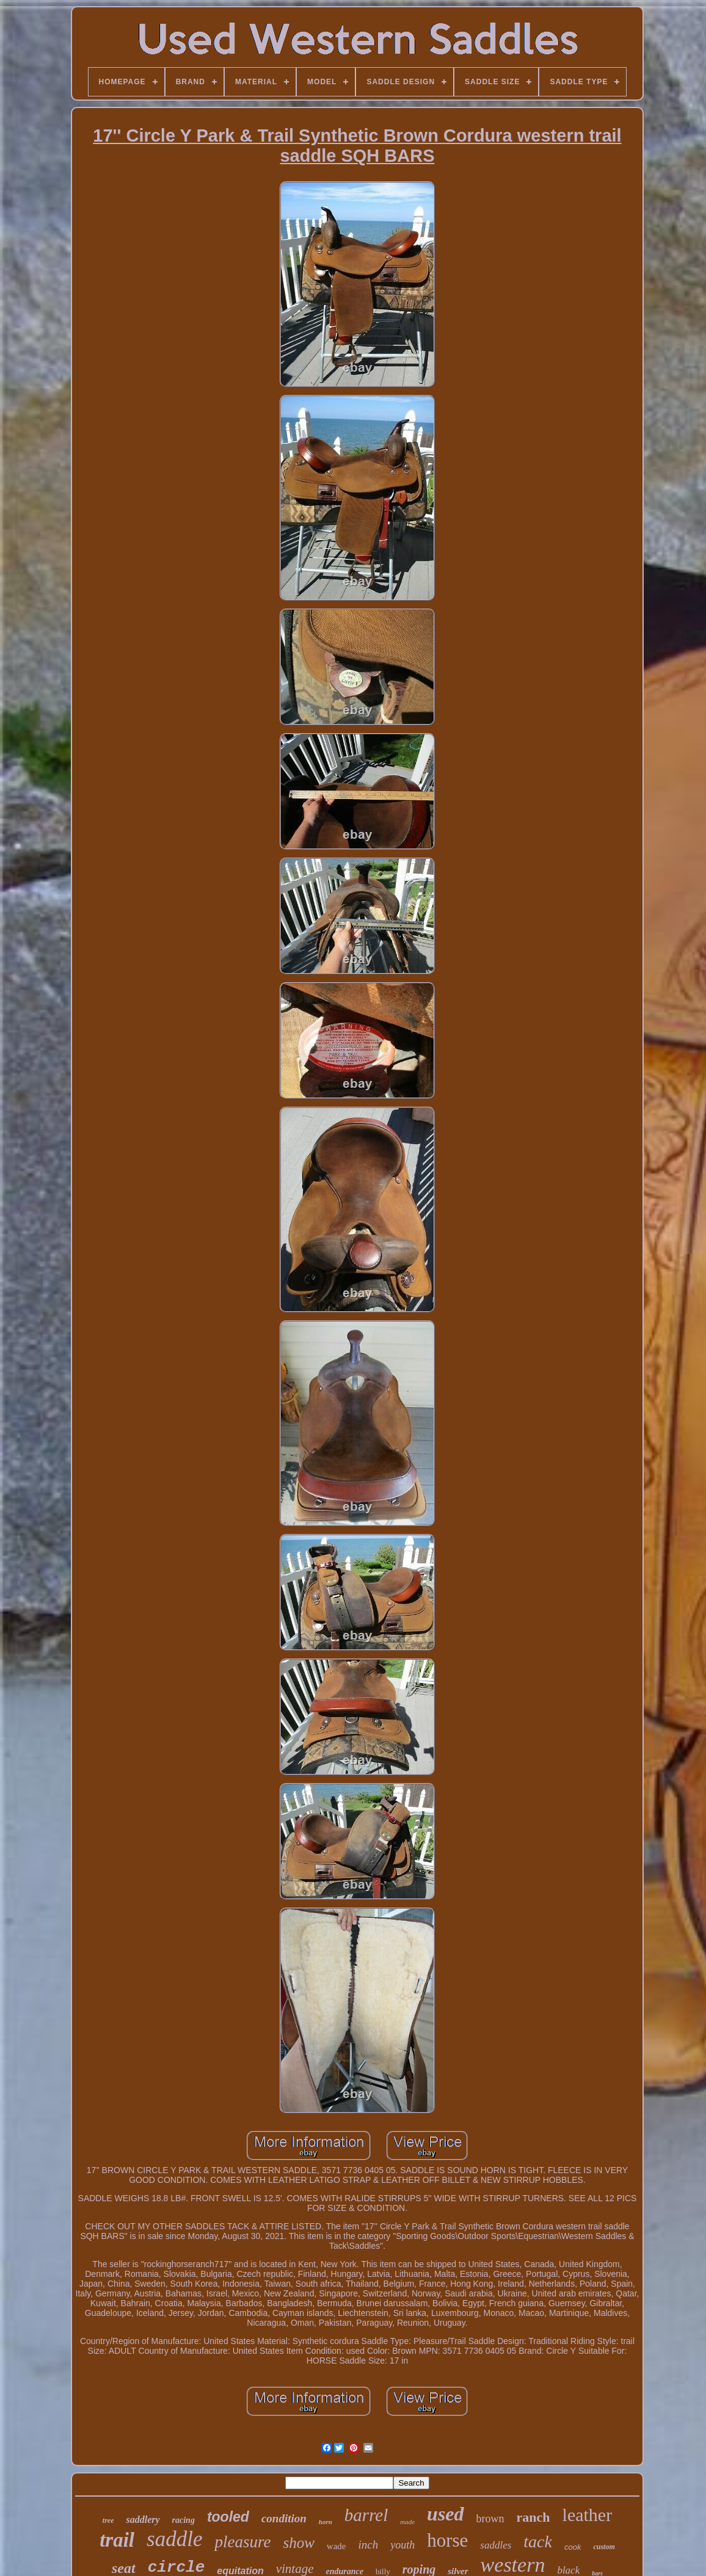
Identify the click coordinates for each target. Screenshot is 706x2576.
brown (490, 2519)
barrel (366, 2515)
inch (368, 2544)
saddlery (142, 2519)
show (298, 2542)
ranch (533, 2517)
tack (537, 2541)
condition (284, 2518)
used (445, 2514)
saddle (174, 2539)
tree (108, 2520)
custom (603, 2546)
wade (336, 2546)
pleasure (242, 2542)
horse (447, 2540)
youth (402, 2545)
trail (117, 2540)
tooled (228, 2517)
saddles (495, 2545)
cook (572, 2547)
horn (325, 2521)
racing (183, 2520)
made (407, 2521)
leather (587, 2515)
